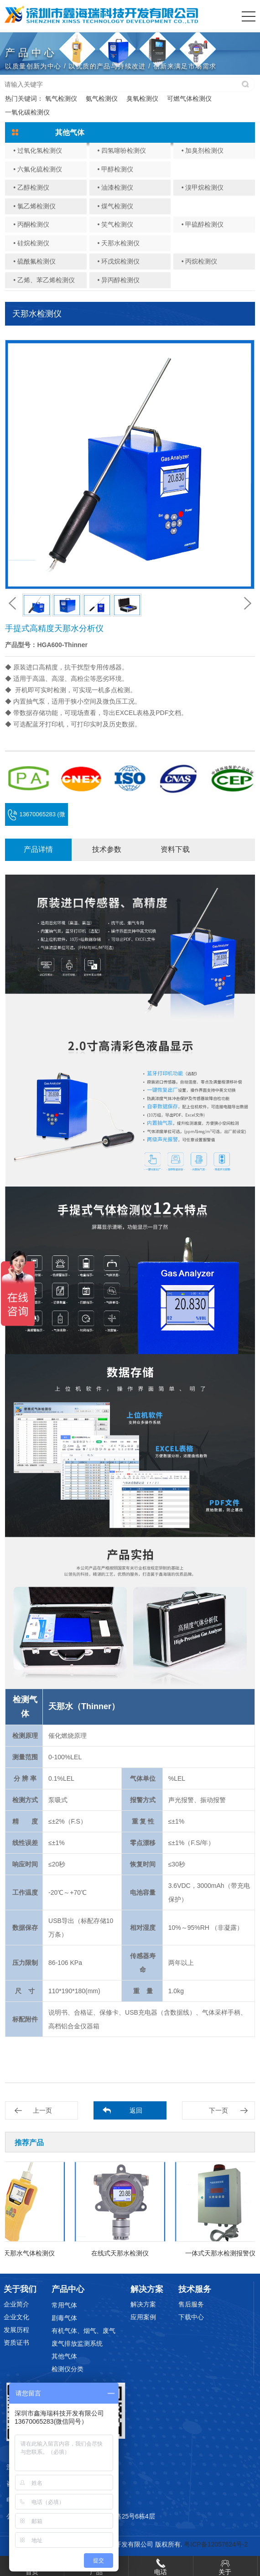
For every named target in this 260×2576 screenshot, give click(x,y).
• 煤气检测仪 (115, 206)
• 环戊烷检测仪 (118, 261)
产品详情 (38, 849)
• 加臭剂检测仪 (203, 150)
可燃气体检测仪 (189, 98)
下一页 (218, 2110)
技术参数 (106, 849)
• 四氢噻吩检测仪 (121, 150)
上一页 (42, 2110)
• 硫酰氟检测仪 (34, 261)
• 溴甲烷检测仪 (203, 187)
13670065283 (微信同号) (36, 818)
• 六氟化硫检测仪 (37, 169)
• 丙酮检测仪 (31, 224)
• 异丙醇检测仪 (118, 280)
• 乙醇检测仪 (31, 187)
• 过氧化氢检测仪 (37, 150)
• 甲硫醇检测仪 (203, 224)
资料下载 (175, 849)
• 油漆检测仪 (115, 187)
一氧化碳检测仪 (27, 112)
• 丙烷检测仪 (200, 261)
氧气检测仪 (61, 98)
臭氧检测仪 (142, 98)
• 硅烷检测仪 (31, 243)
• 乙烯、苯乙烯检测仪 (44, 280)
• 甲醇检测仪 (115, 169)
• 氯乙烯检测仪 (34, 206)
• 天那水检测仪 (118, 243)
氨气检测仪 (102, 98)
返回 (136, 2110)
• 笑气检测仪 (115, 224)
